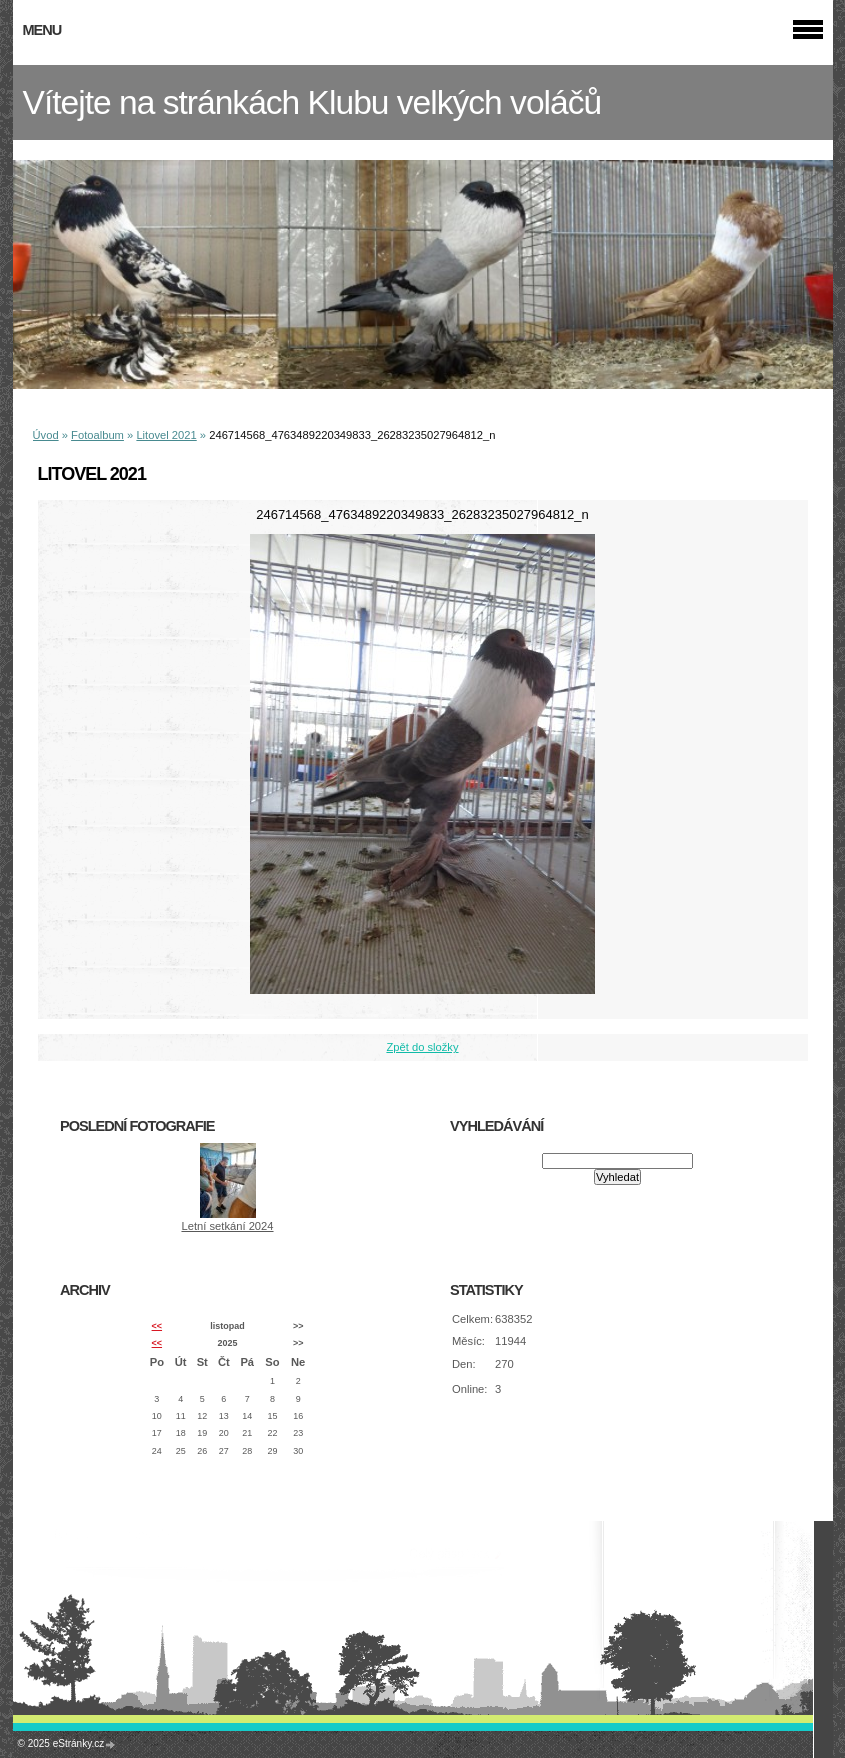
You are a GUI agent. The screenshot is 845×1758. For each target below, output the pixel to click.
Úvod (46, 435)
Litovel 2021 (166, 435)
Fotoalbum (97, 435)
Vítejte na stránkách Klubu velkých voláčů (312, 102)
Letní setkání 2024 (227, 1226)
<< (157, 1326)
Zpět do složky (422, 1047)
